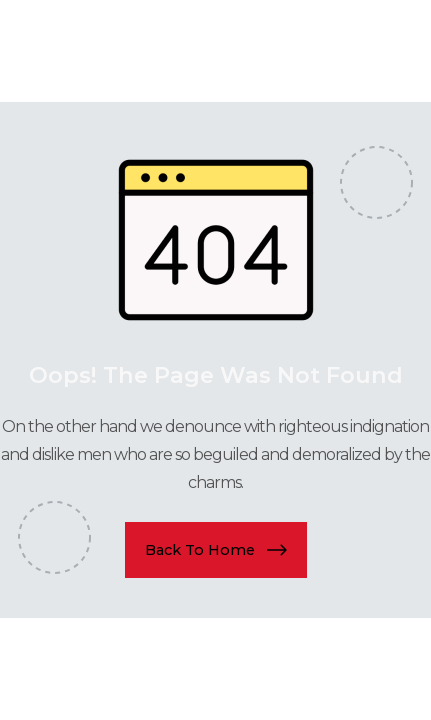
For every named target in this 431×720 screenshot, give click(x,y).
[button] (216, 550)
